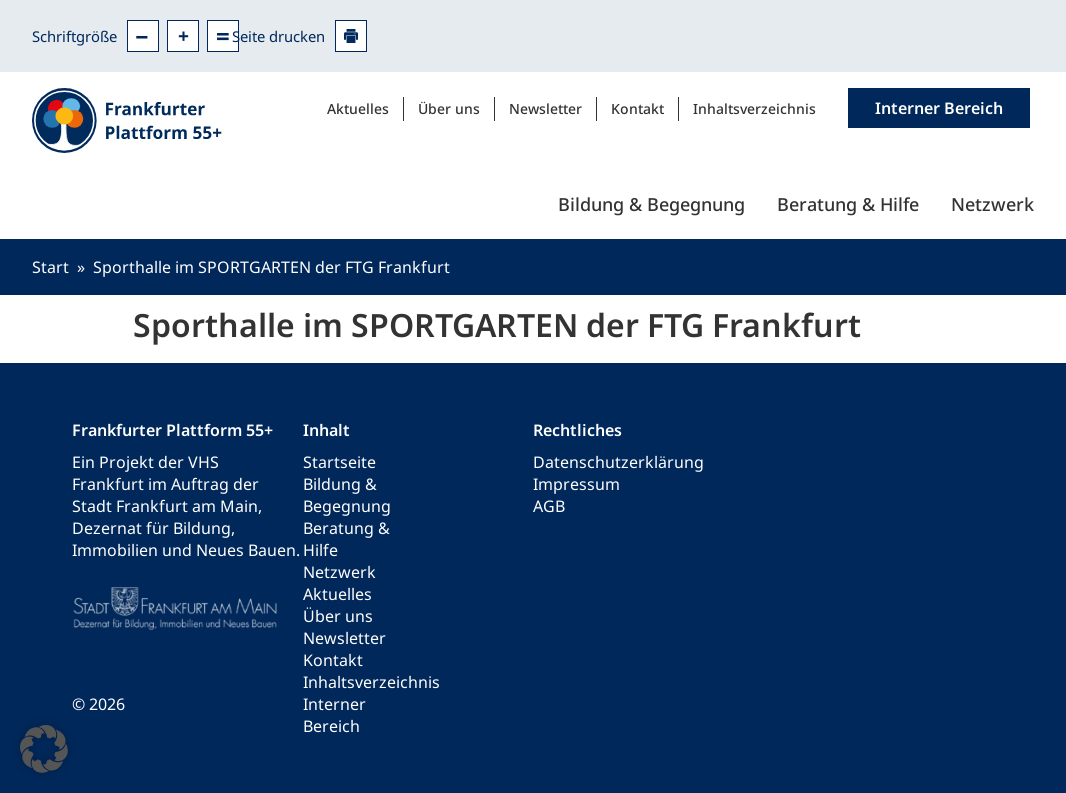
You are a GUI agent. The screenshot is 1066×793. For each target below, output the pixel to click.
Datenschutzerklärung (618, 462)
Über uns (449, 108)
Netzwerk (992, 204)
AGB (549, 506)
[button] (44, 749)
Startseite (339, 462)
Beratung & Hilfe (848, 204)
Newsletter (545, 108)
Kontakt (637, 108)
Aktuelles (358, 108)
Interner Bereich (334, 715)
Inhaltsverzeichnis (754, 108)
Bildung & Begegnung (651, 204)
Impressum (576, 484)
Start (50, 267)
